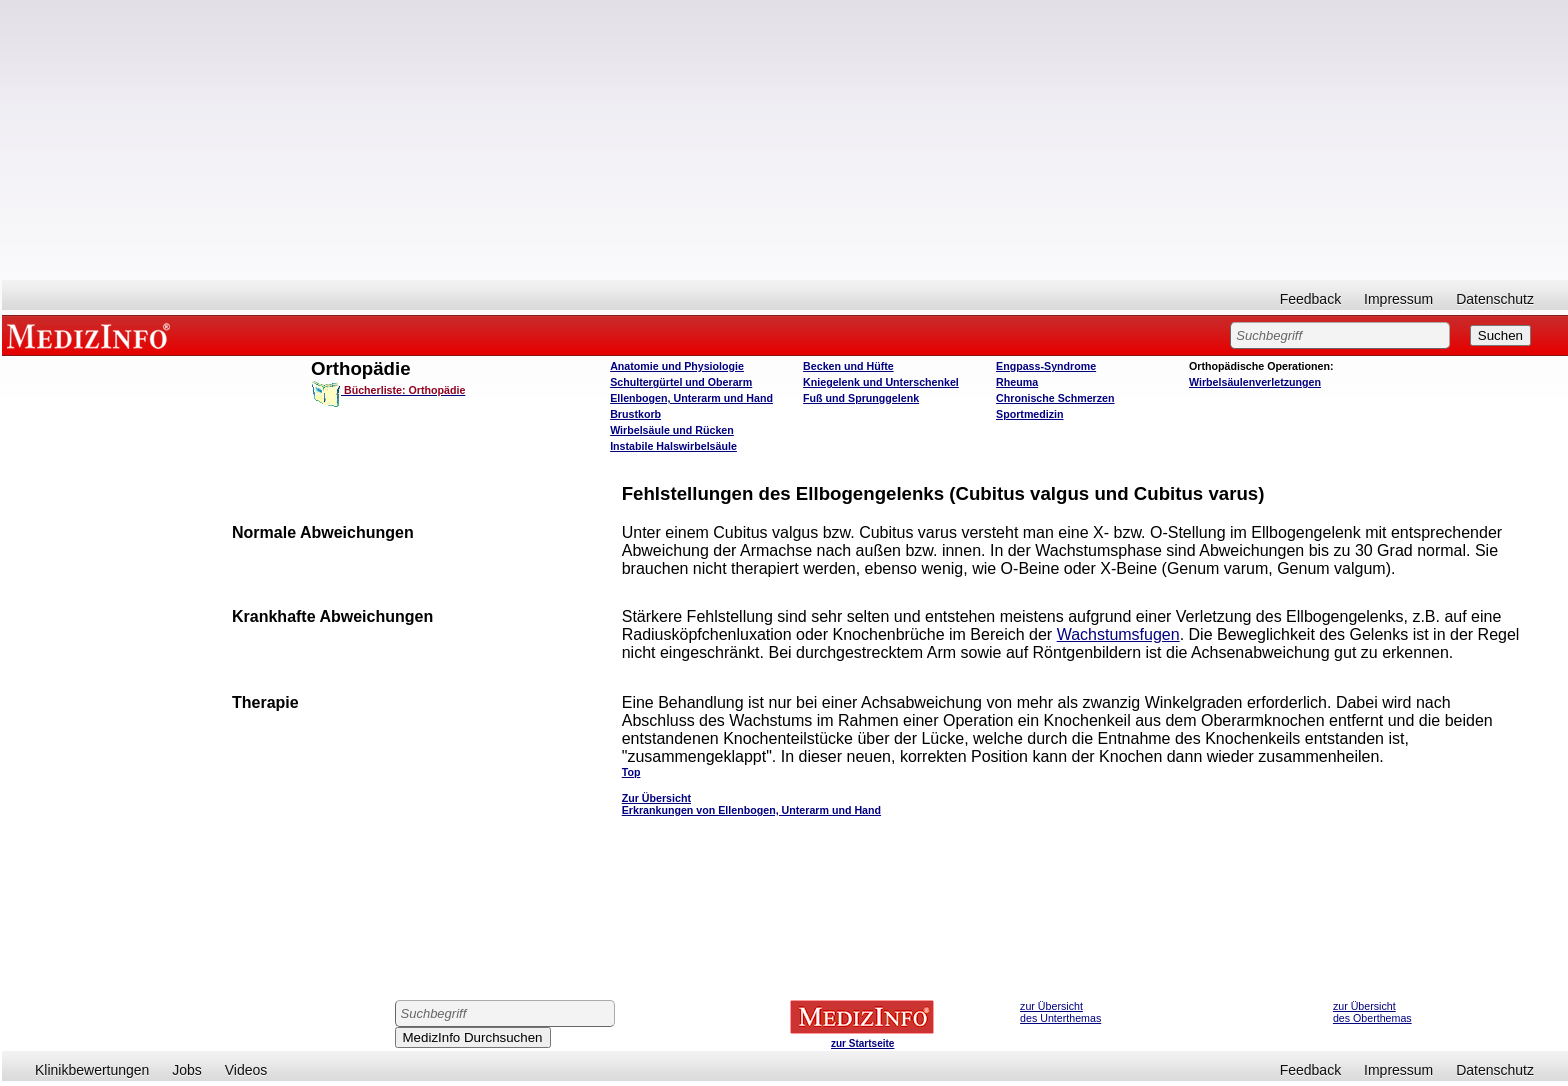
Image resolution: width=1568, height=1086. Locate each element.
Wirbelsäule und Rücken (672, 430)
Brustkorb (635, 414)
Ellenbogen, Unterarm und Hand (691, 398)
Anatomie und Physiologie (677, 366)
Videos (246, 1070)
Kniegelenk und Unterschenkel (881, 382)
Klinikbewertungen (92, 1070)
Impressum (1398, 299)
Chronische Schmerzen (1055, 398)
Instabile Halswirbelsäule (673, 446)
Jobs (187, 1070)
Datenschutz (1495, 299)
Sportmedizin (1030, 414)
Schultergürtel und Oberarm (681, 382)
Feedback (1310, 299)
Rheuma (1017, 382)
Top (631, 772)
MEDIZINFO (92, 335)
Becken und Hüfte (848, 366)
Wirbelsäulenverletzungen (1255, 382)
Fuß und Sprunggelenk (861, 398)
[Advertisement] (785, 140)
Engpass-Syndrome (1046, 366)
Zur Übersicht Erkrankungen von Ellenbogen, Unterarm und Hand (751, 804)
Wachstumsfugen (1118, 634)
